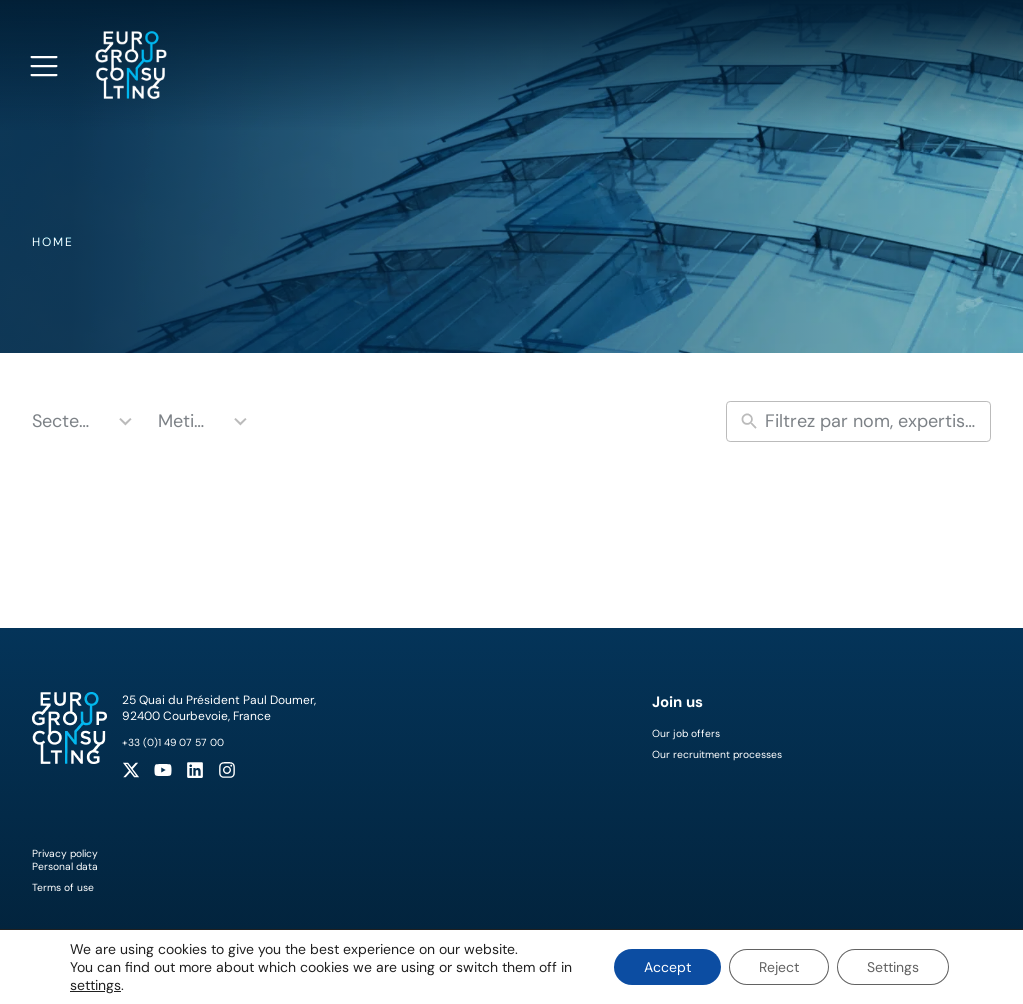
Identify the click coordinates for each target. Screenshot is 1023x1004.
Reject (779, 967)
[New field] (873, 421)
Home (53, 242)
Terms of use (63, 887)
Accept (667, 967)
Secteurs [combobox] (64, 421)
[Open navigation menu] (44, 66)
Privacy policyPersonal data (65, 860)
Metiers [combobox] (185, 421)
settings (95, 985)
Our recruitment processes (717, 754)
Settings (893, 967)
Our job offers (686, 733)
